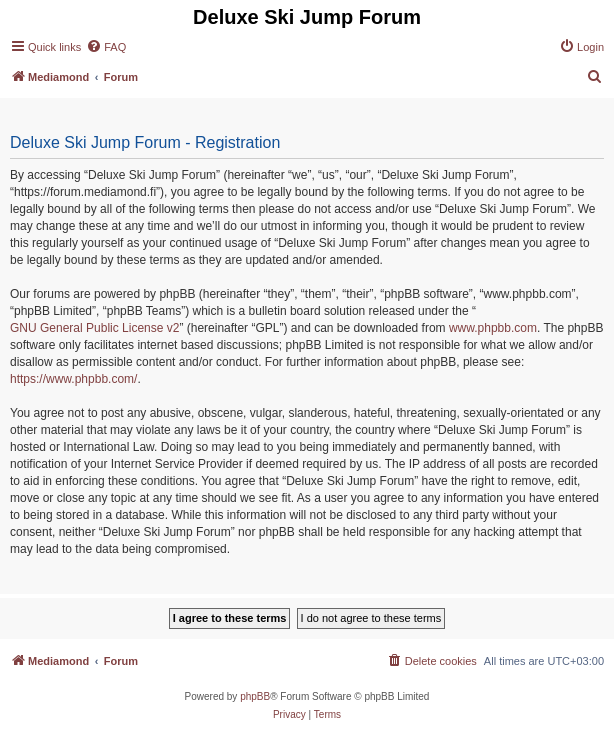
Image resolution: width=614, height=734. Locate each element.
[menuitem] (106, 47)
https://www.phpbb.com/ (73, 379)
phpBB (255, 696)
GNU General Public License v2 (94, 328)
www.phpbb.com (493, 328)
